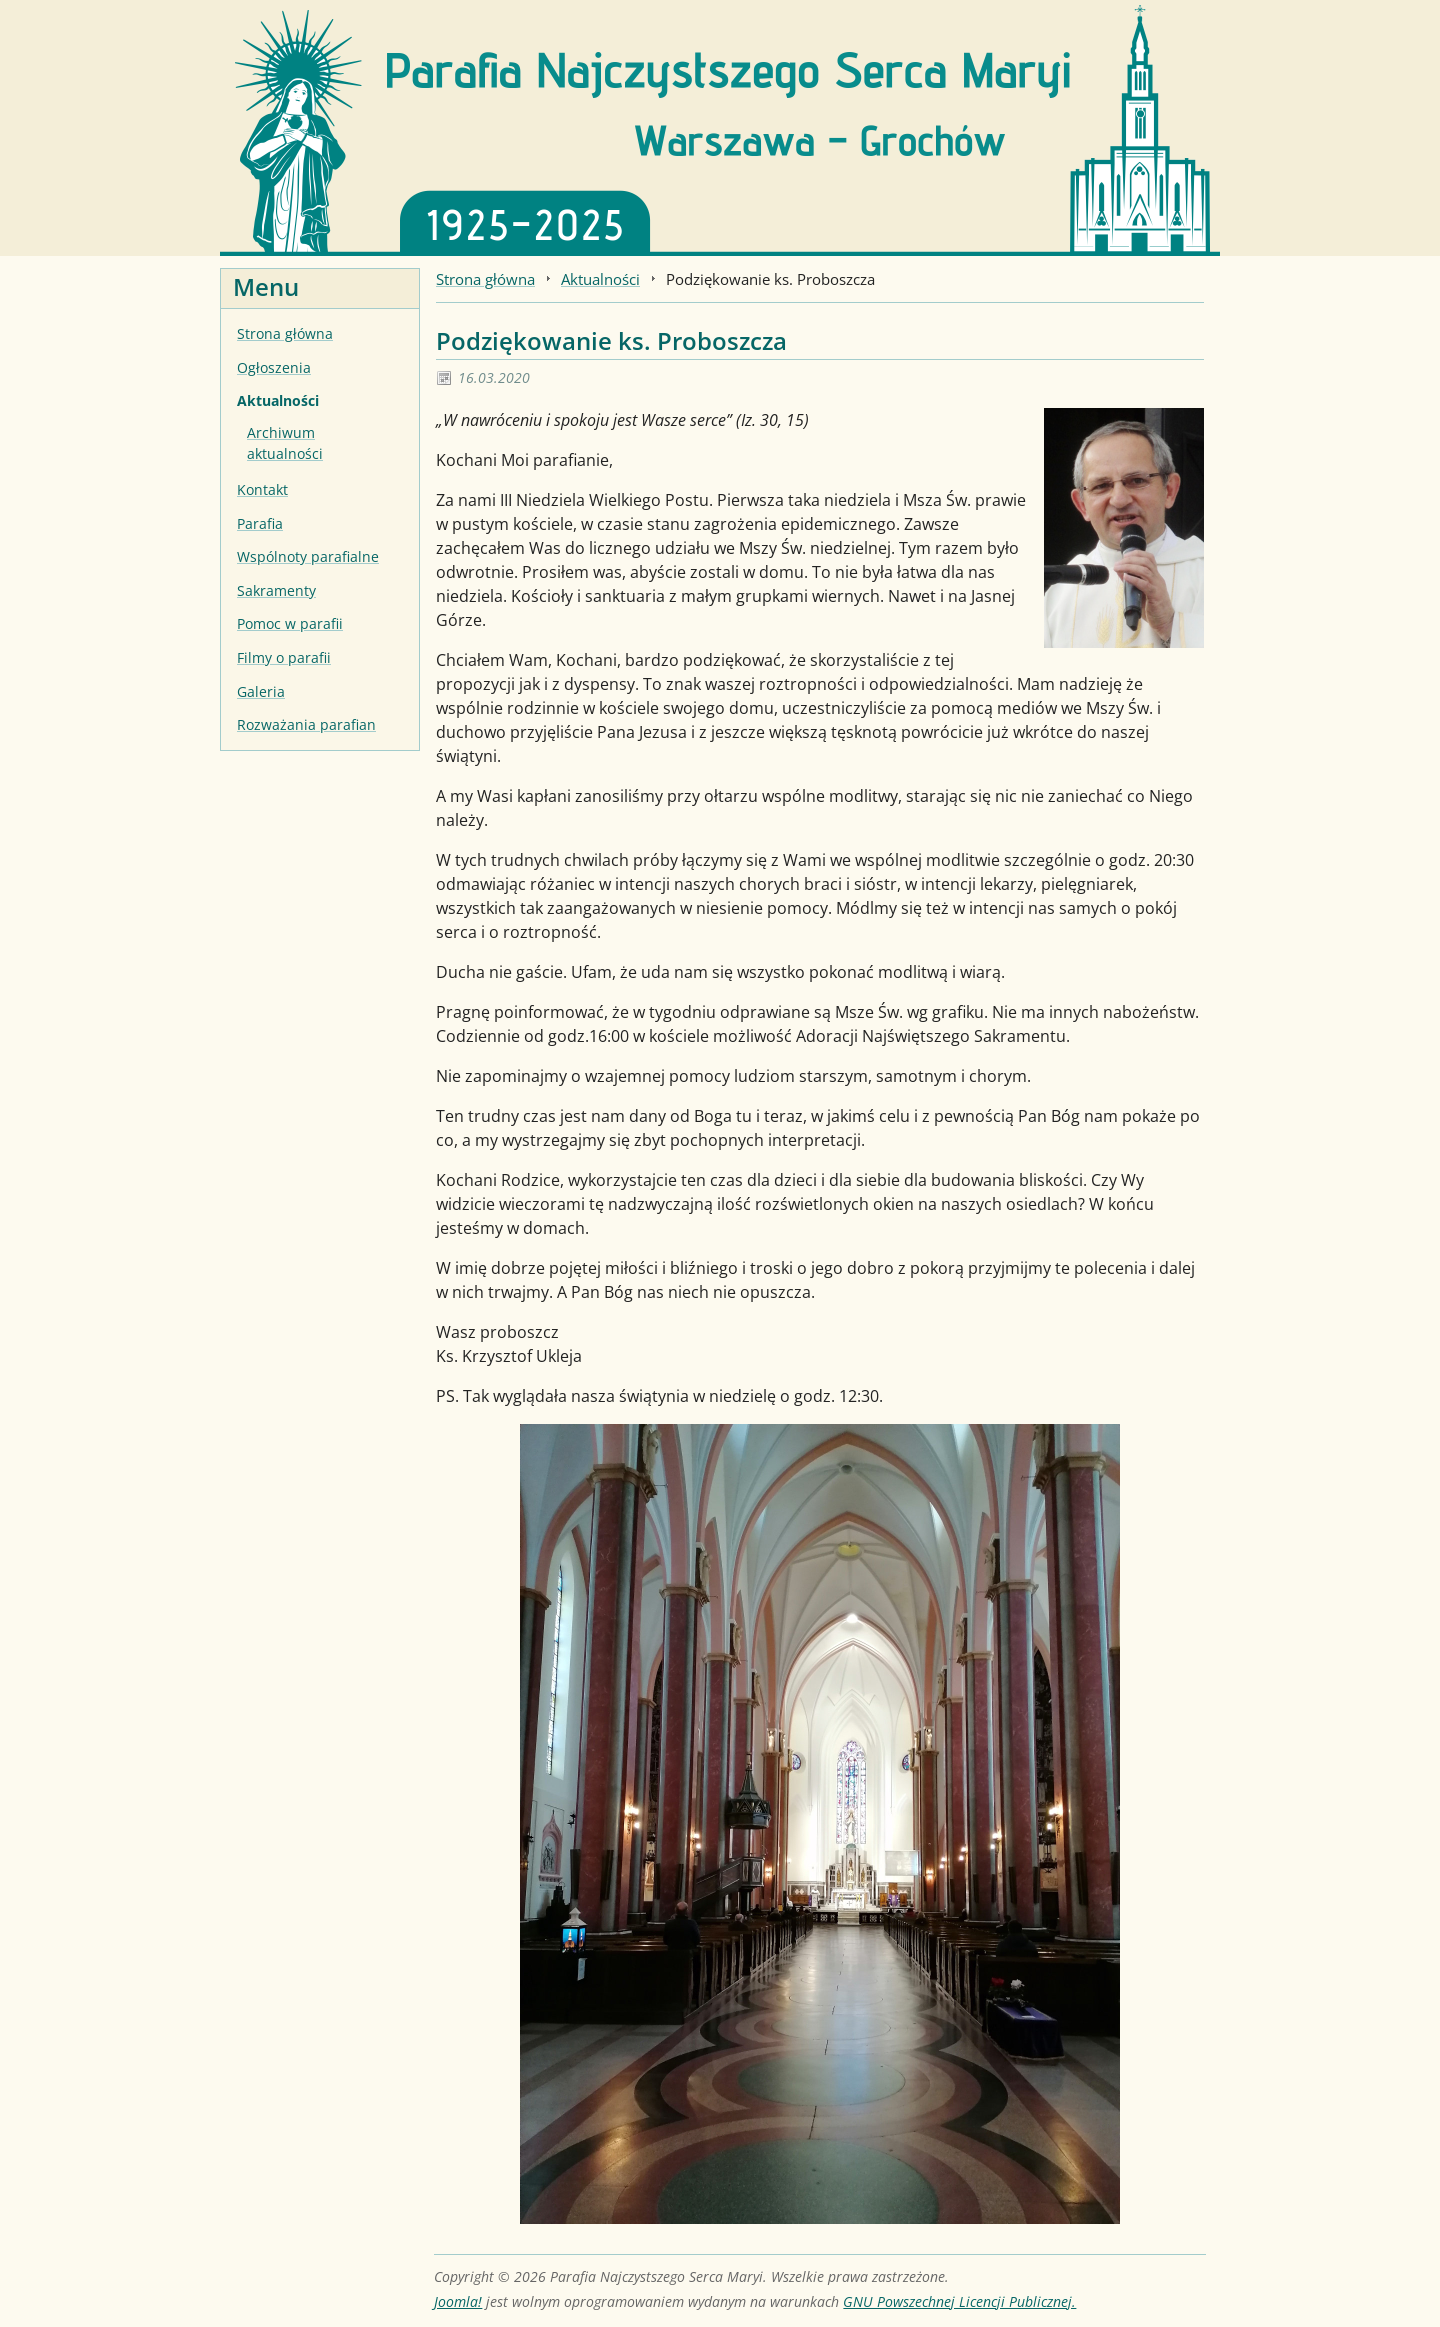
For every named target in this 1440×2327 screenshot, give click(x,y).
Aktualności (278, 400)
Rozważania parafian (306, 724)
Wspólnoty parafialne (308, 556)
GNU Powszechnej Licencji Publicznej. (959, 2301)
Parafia (260, 523)
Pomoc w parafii (290, 623)
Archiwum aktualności (285, 443)
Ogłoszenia (274, 367)
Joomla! (458, 2301)
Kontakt (262, 489)
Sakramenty (276, 590)
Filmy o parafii (284, 657)
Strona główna (285, 333)
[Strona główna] (720, 126)
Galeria (261, 691)
